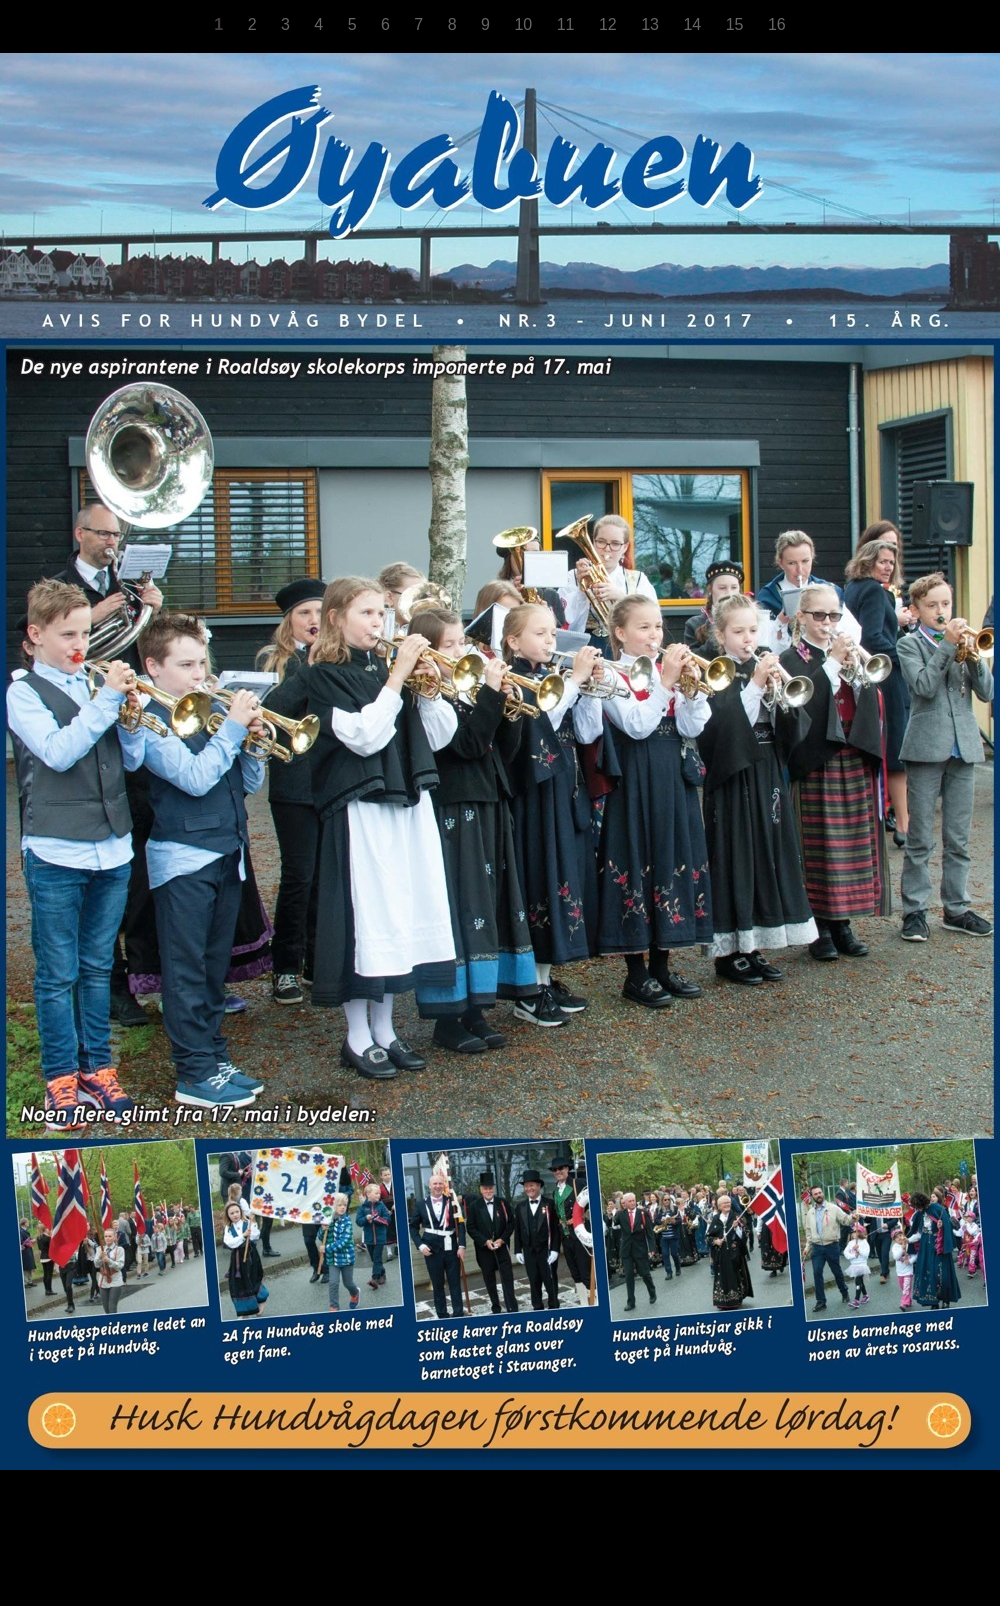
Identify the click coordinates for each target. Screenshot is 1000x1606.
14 (694, 24)
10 (525, 24)
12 (610, 24)
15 (737, 24)
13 (652, 24)
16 (777, 24)
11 (568, 24)
